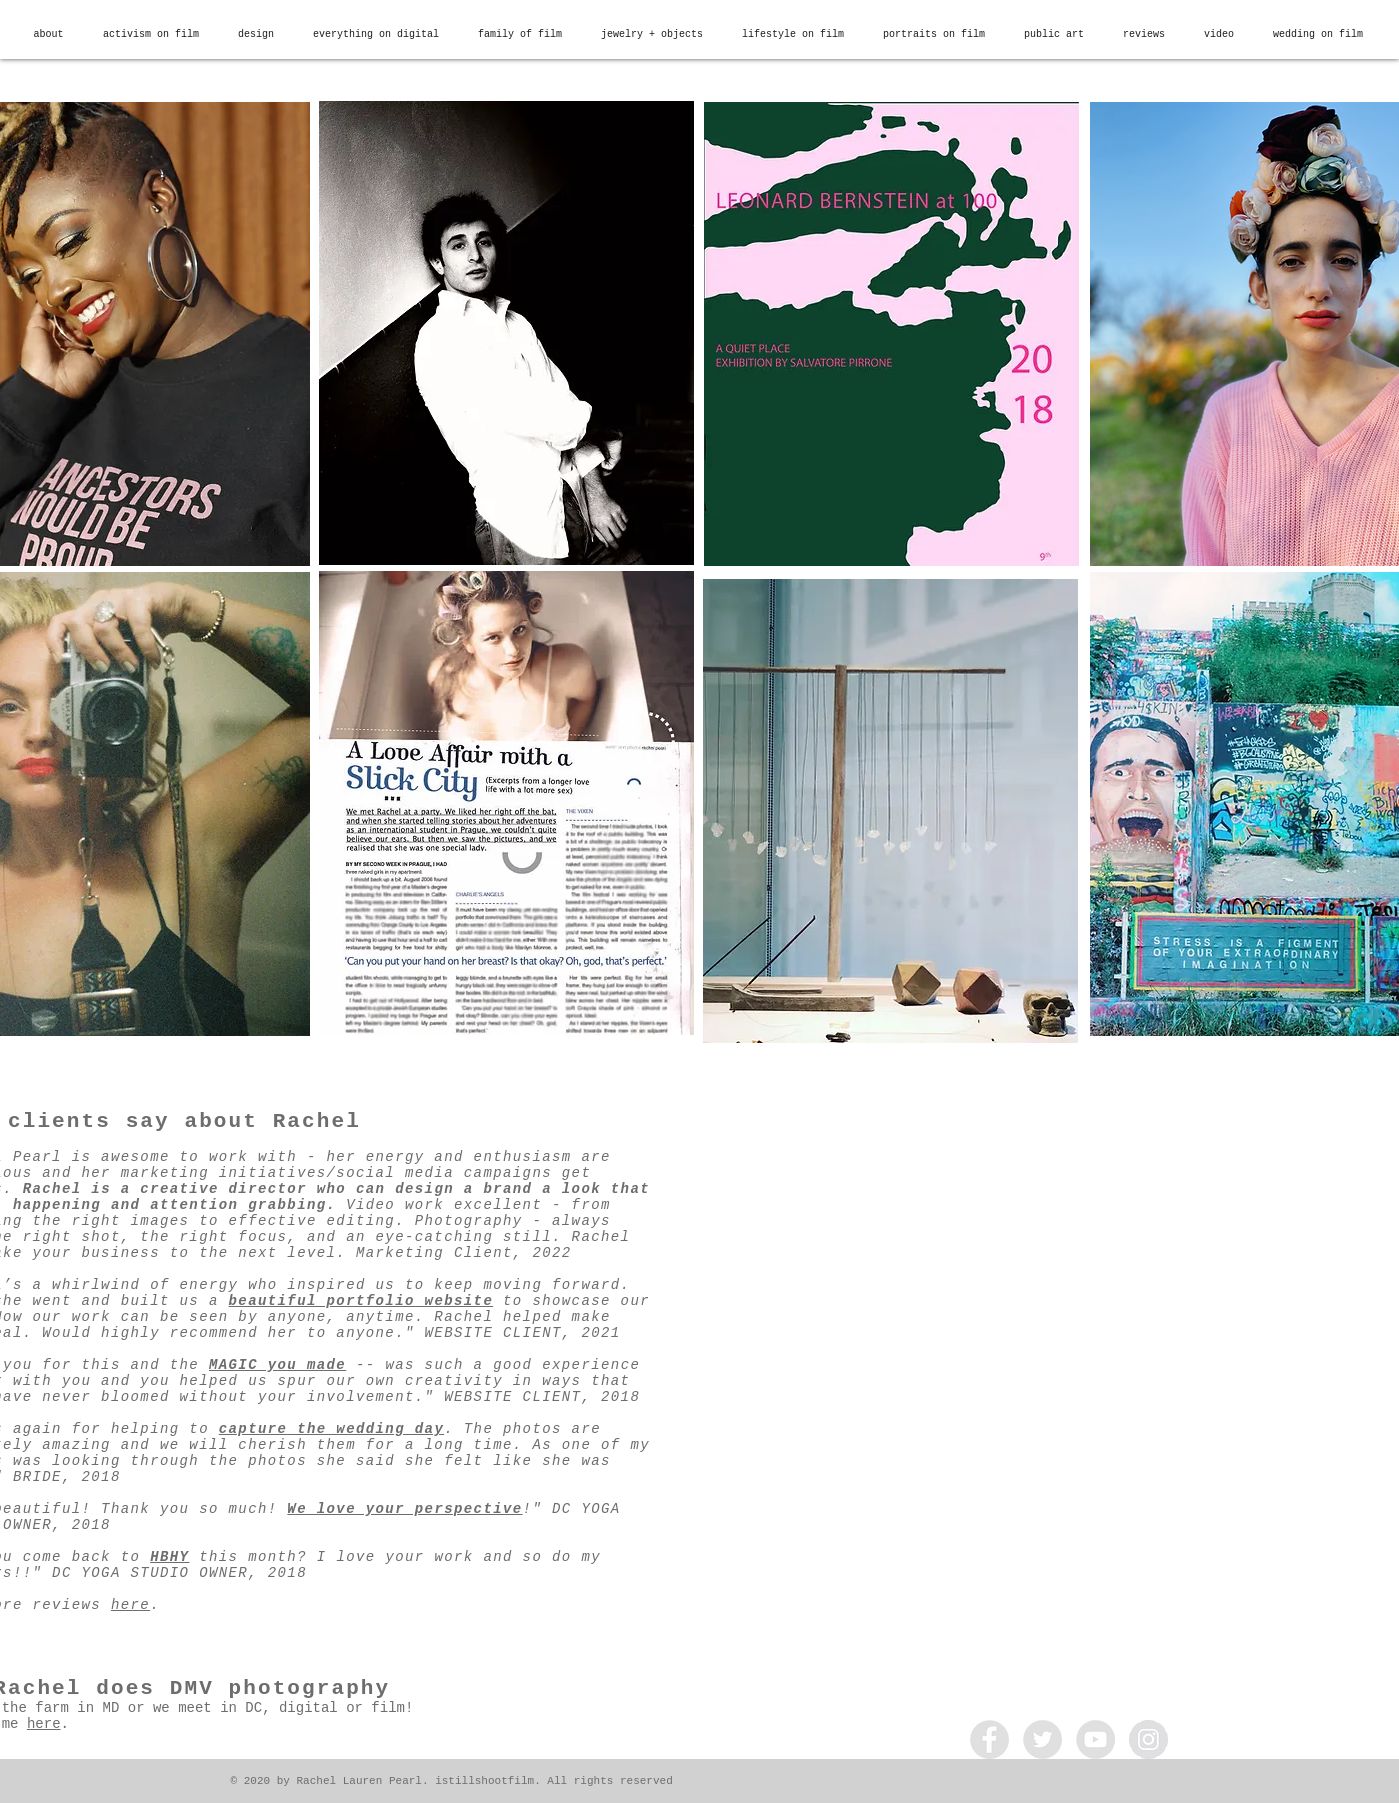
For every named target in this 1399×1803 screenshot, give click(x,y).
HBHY (169, 1557)
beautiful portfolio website (361, 1301)
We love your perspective (404, 1509)
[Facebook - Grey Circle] (989, 1739)
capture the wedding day (331, 1429)
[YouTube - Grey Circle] (1095, 1739)
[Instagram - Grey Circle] (1148, 1739)
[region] (506, 333)
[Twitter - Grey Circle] (1042, 1739)
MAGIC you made (277, 1365)
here (130, 1605)
